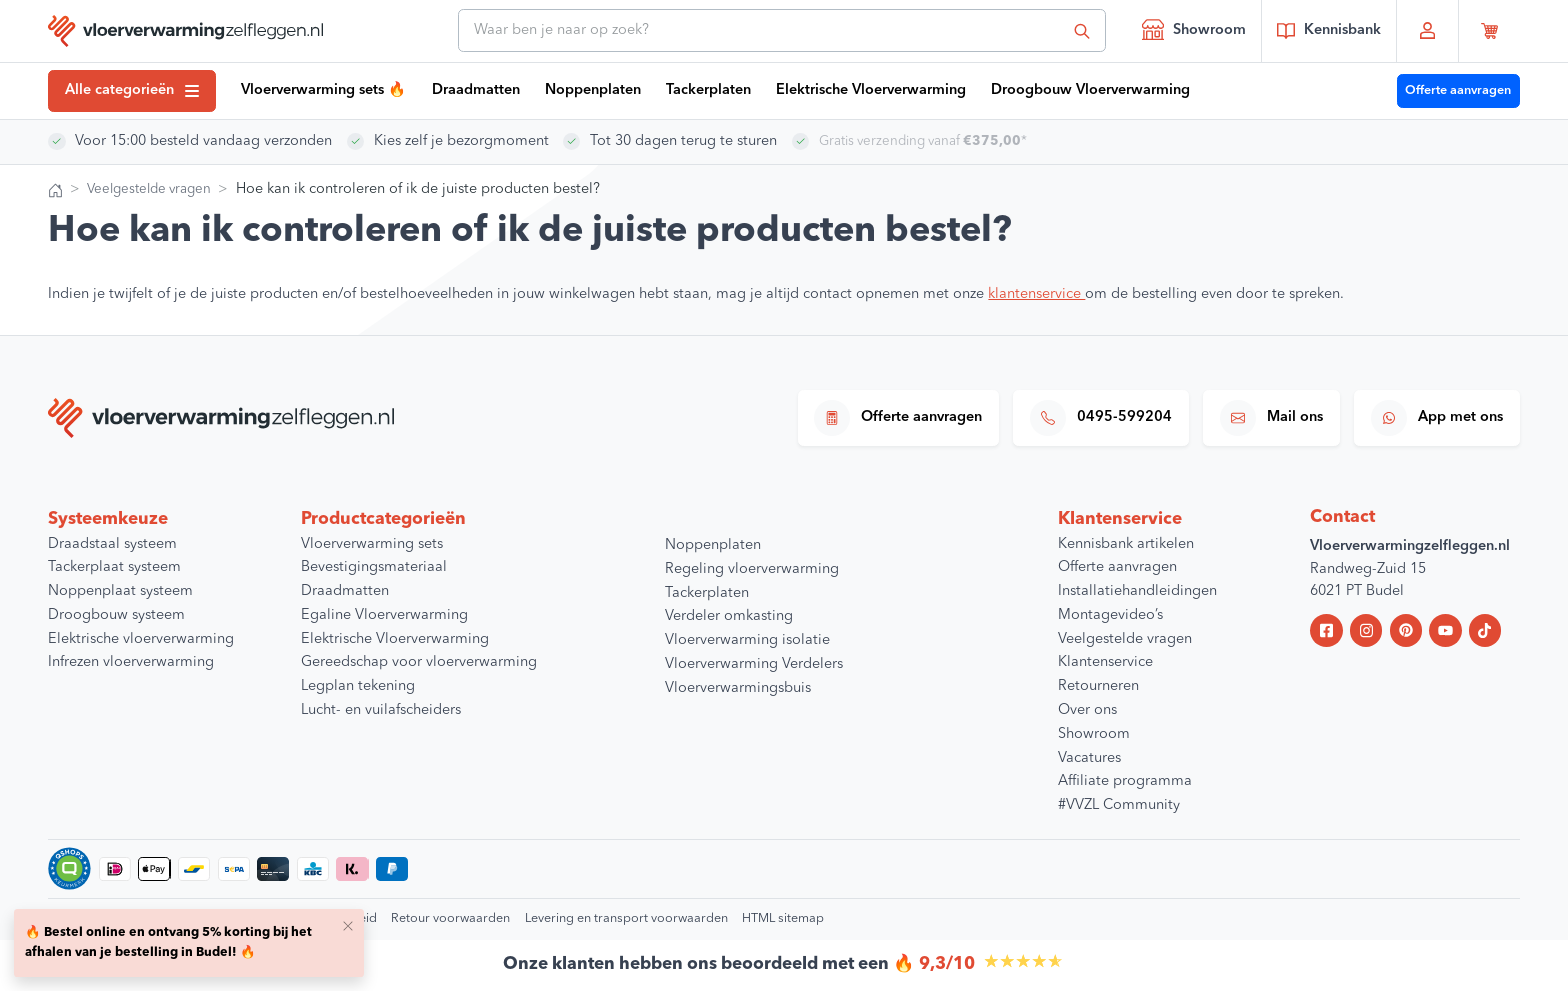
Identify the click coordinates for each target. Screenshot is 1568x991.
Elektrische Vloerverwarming (871, 90)
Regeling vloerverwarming (752, 569)
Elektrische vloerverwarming (141, 639)
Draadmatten (476, 90)
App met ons (1437, 418)
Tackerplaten (708, 90)
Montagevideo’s (1110, 615)
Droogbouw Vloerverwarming (1090, 90)
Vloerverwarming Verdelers (754, 664)
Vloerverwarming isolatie (747, 640)
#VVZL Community (1119, 805)
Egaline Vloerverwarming (384, 615)
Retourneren (1098, 686)
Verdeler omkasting (729, 616)
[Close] (348, 925)
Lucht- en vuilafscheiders (381, 710)
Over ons (1087, 710)
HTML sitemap (783, 918)
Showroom (1194, 29)
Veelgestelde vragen (154, 189)
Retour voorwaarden (450, 918)
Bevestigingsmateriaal (374, 567)
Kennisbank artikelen (1126, 544)
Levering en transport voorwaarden (626, 918)
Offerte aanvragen (1458, 90)
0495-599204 (1101, 418)
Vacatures (1089, 758)
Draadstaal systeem (112, 544)
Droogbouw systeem (116, 615)
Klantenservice (1105, 662)
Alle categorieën (132, 90)
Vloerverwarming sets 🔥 (323, 90)
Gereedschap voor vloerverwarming (419, 662)
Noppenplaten (593, 90)
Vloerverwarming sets (372, 544)
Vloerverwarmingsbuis (738, 688)
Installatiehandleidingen (1137, 591)
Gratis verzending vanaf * (930, 141)
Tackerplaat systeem (114, 567)
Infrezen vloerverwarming (131, 662)
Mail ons (1271, 418)
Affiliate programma (1125, 781)
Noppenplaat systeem (120, 591)
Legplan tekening (358, 686)
